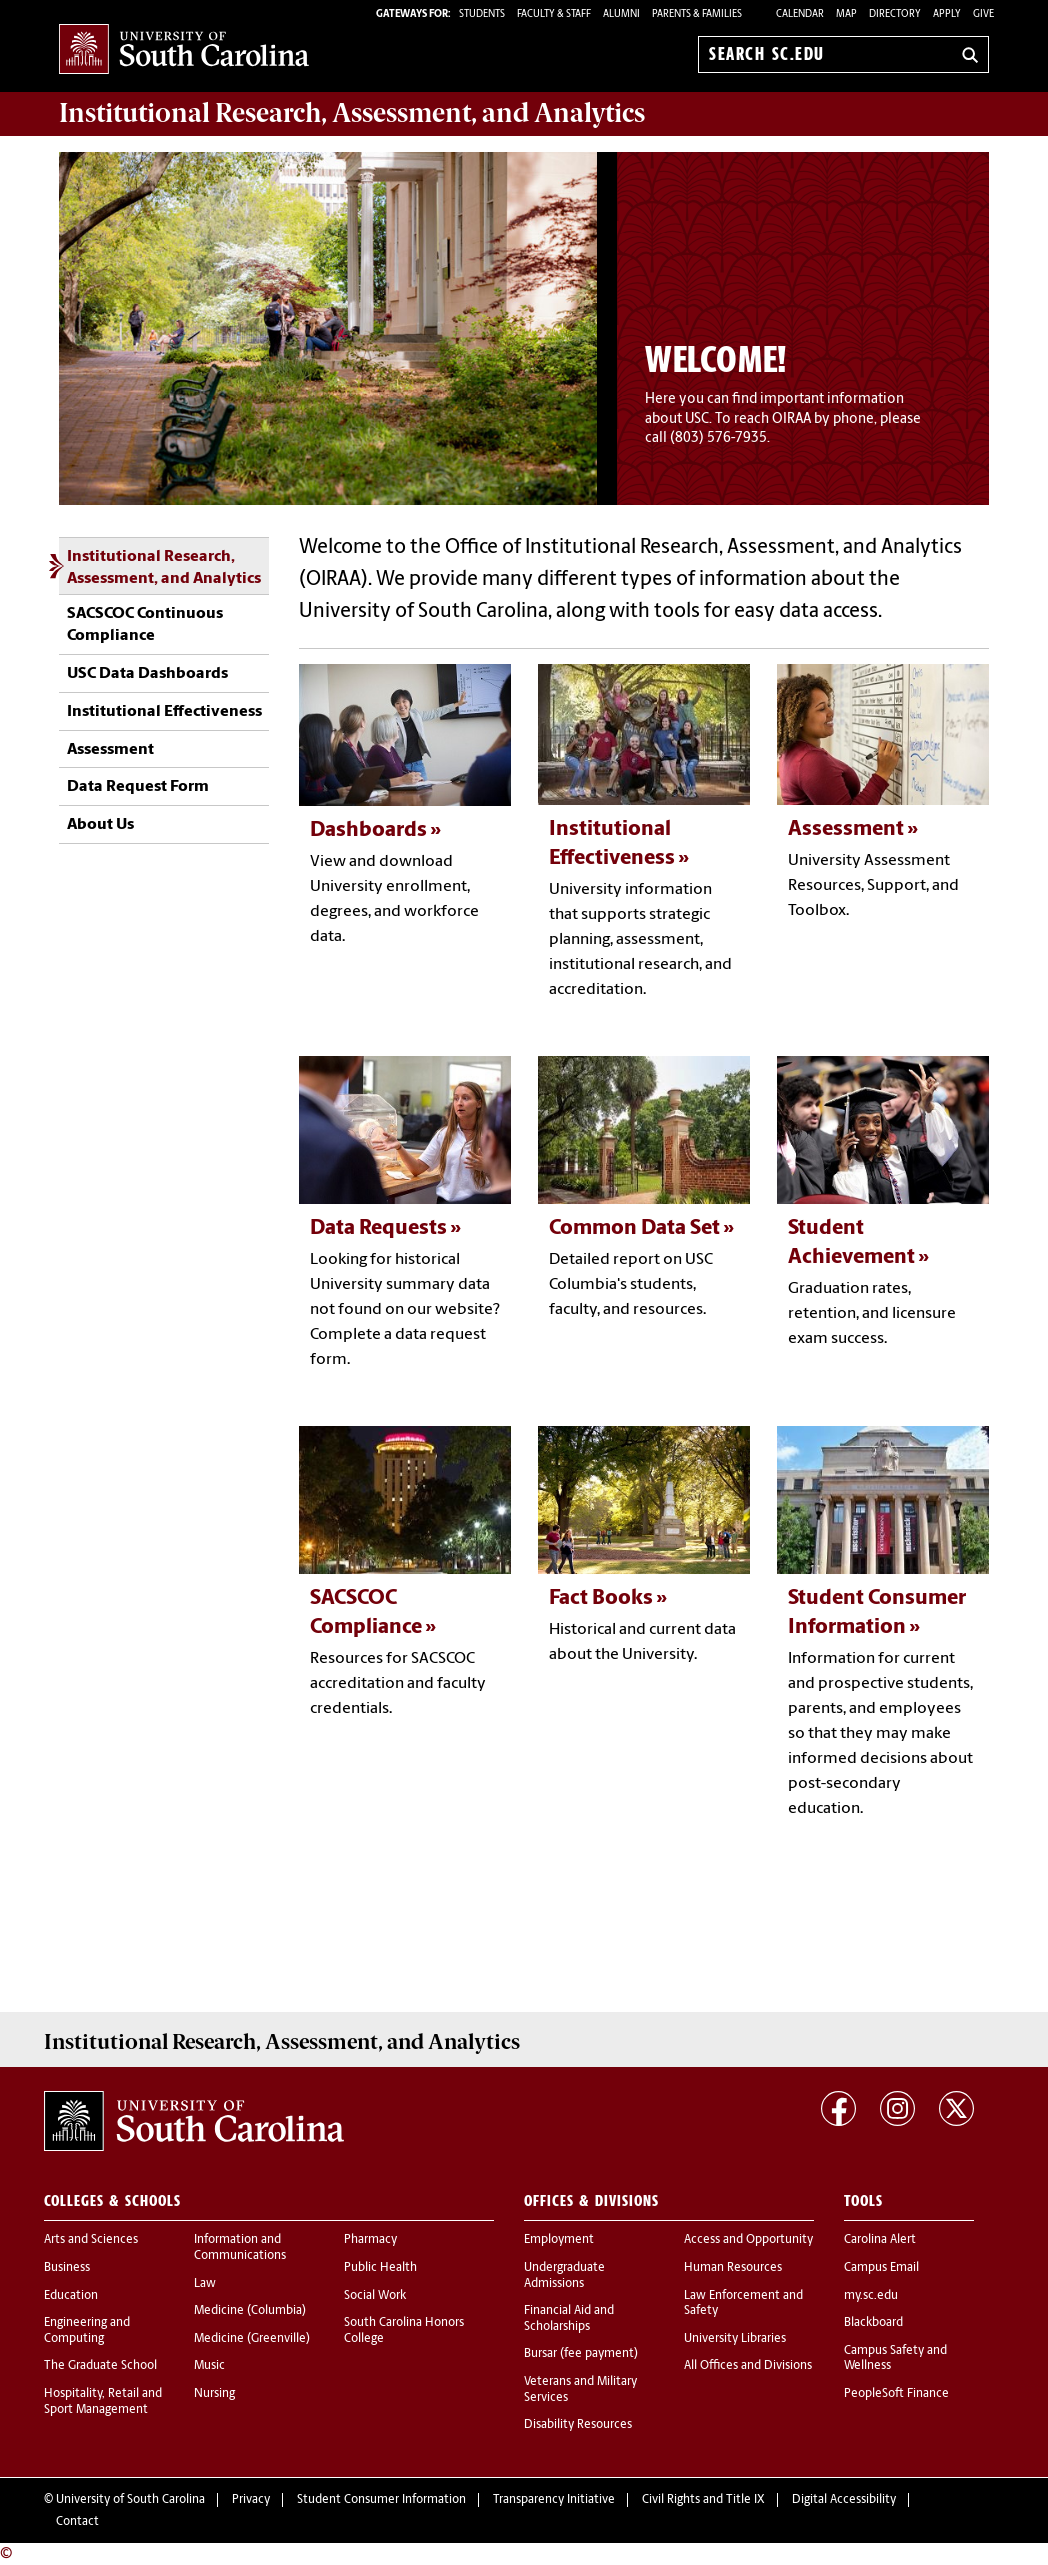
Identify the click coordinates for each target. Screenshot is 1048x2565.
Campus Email (881, 2268)
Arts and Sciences (91, 2240)
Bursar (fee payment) (581, 2354)
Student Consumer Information (381, 2500)
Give (983, 14)
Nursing (214, 2394)
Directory (895, 14)
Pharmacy (370, 2240)
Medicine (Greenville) (252, 2339)
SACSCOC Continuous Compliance (145, 625)
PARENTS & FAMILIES (697, 14)
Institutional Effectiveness (164, 712)
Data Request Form (138, 787)
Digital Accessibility (844, 2500)
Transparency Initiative (554, 2500)
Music (209, 2366)
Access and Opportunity (748, 2240)
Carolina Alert (880, 2240)
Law (205, 2284)
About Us (100, 825)
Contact (77, 2522)
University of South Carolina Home (184, 50)
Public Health (380, 2268)
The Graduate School (100, 2366)
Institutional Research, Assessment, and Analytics (164, 568)
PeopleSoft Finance (896, 2394)
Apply (947, 14)
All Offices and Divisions (748, 2366)
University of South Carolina (130, 2500)
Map (846, 14)
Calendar (800, 14)
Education (71, 2296)
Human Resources (733, 2268)
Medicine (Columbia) (250, 2311)
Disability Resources (578, 2425)
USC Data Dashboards (147, 674)
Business (67, 2268)
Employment (559, 2240)
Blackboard (873, 2323)
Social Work (375, 2296)
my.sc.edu (871, 2296)
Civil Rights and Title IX (703, 2500)
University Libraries (735, 2339)
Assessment (110, 750)
